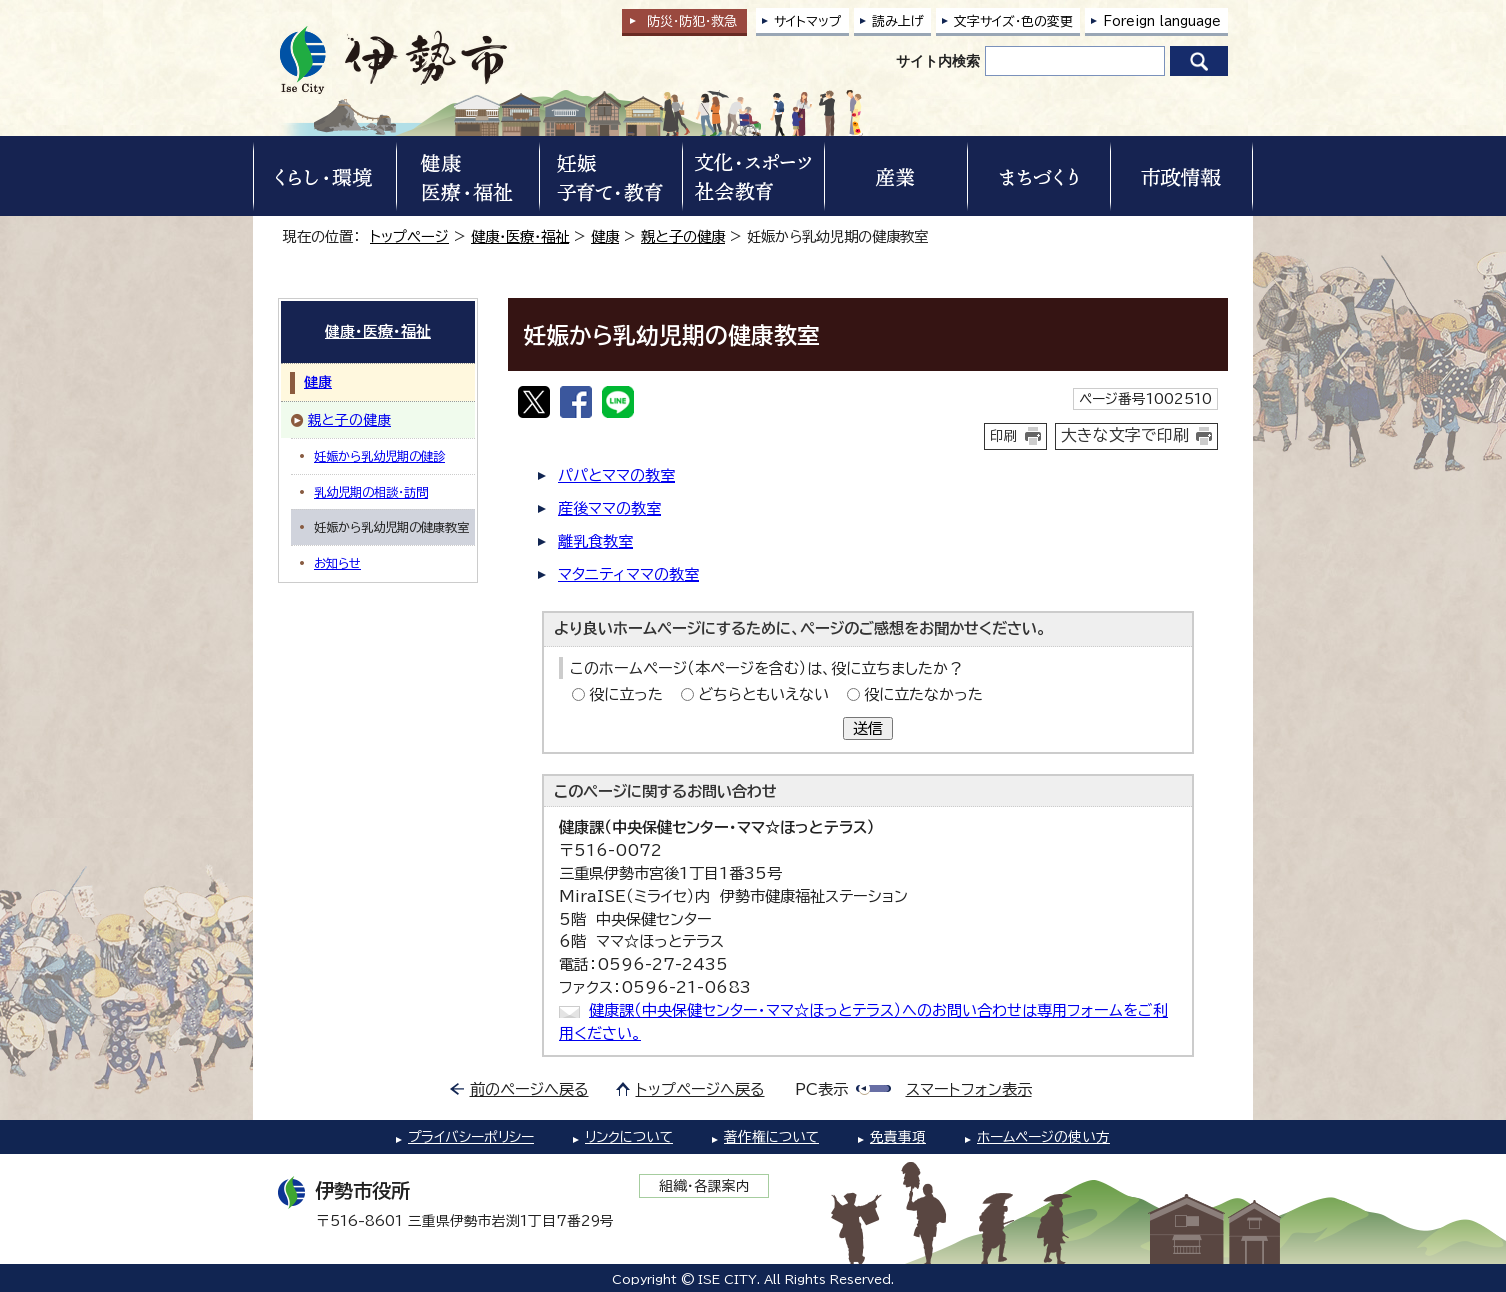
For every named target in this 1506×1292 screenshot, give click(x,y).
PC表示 (821, 1089)
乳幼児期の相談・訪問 (371, 492)
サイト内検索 (938, 61)
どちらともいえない (763, 694)
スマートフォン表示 (969, 1089)
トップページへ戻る (700, 1089)
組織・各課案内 (704, 1186)
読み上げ (898, 21)
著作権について (771, 1137)
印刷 (1004, 436)
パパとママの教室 (616, 475)
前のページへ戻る (529, 1089)
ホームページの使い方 (1043, 1137)
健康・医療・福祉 (520, 236)
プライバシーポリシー (471, 1137)
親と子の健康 (683, 236)
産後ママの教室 (609, 508)
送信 (868, 728)
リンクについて (629, 1137)
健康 (605, 236)
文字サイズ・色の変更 (1013, 21)
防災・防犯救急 (692, 21)
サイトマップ (808, 21)
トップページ (409, 236)
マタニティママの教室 (628, 574)
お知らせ (337, 563)
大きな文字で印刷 (1125, 435)
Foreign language (1162, 21)
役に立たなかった (923, 694)
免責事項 (898, 1137)
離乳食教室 (595, 541)
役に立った (626, 694)
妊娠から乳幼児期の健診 (379, 456)
